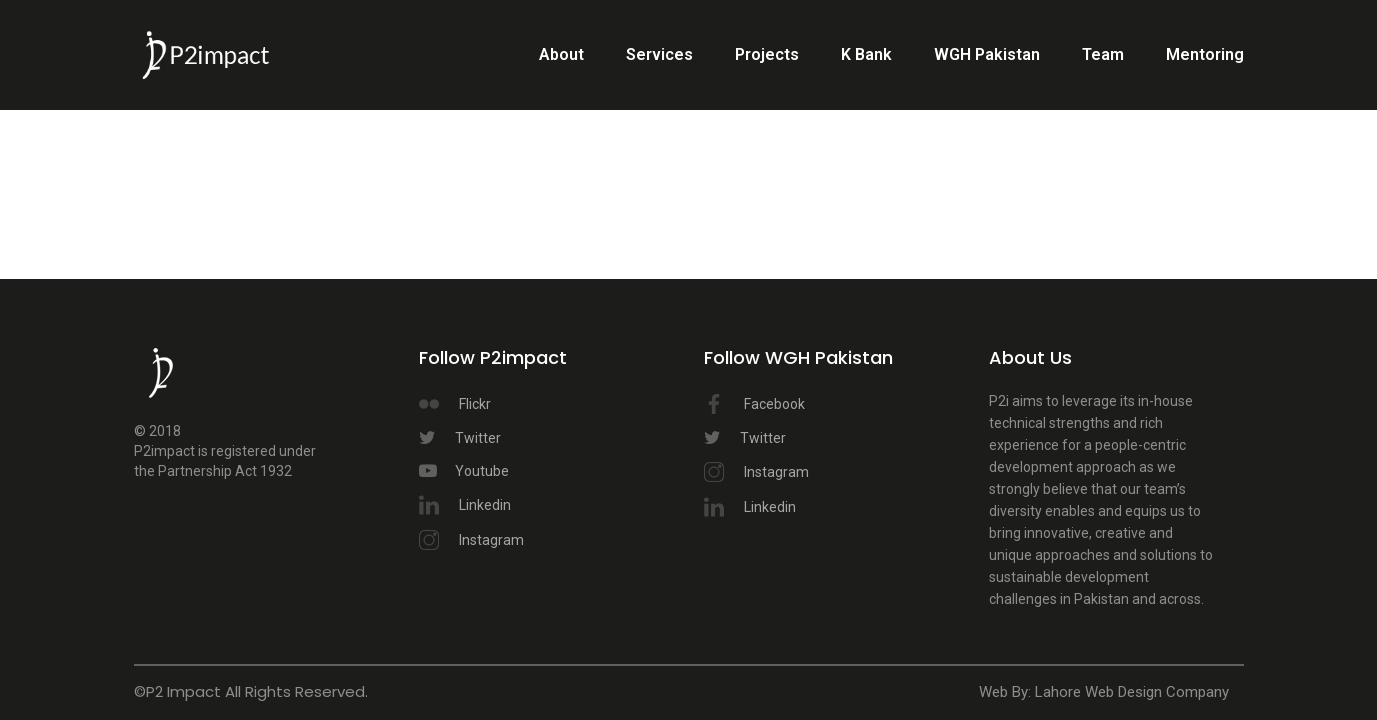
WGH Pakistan (987, 54)
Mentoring (1205, 54)
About (561, 54)
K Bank (866, 54)
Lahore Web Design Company (1132, 692)
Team (1103, 54)
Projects (767, 54)
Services (659, 54)
